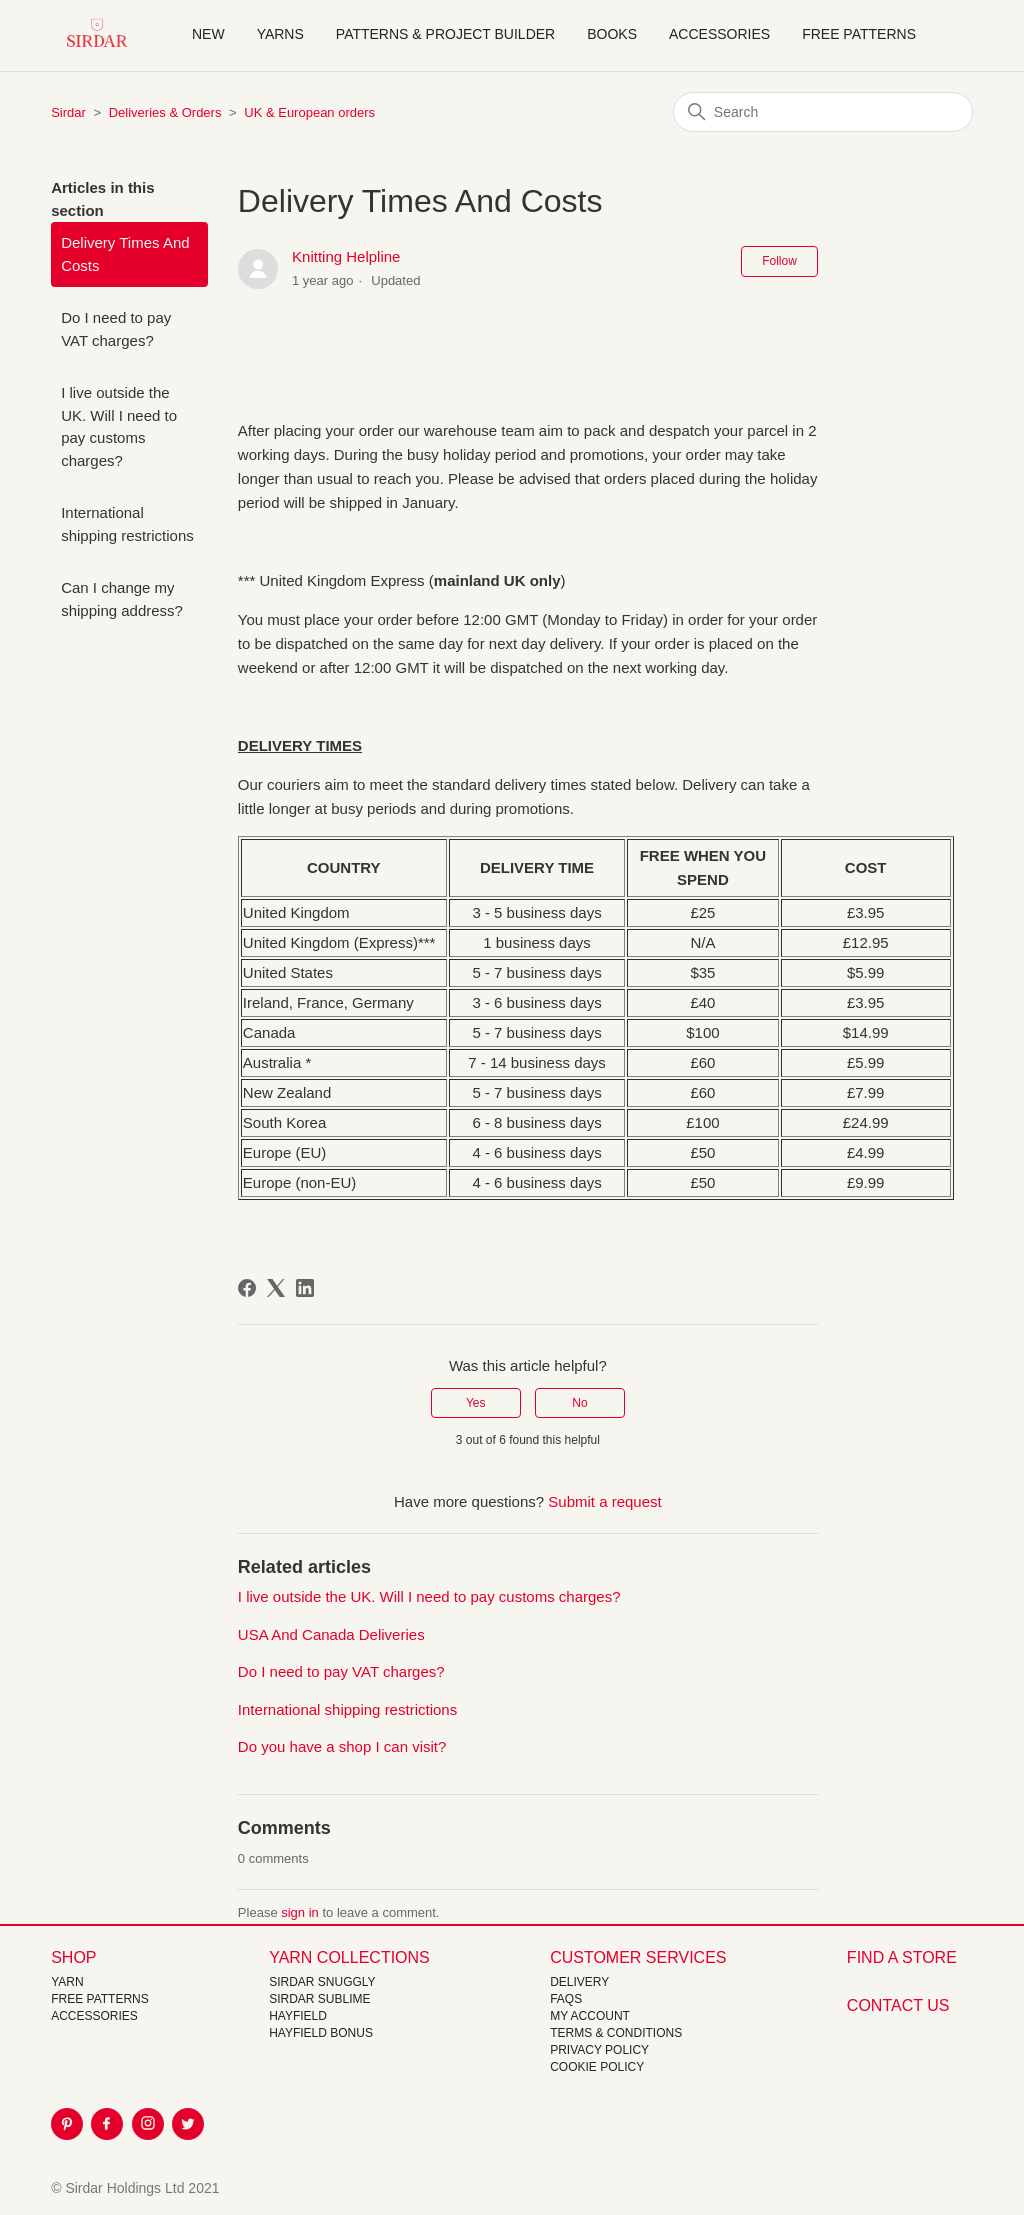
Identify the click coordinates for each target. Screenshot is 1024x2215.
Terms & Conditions (616, 2033)
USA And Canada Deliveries (331, 1634)
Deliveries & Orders (165, 112)
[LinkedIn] (305, 1288)
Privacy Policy (599, 2050)
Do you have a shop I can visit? (342, 1746)
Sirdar (68, 112)
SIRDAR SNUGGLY (322, 1982)
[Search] (823, 112)
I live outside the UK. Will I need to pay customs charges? (119, 426)
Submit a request (604, 1501)
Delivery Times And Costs (125, 254)
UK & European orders (309, 112)
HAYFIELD (298, 2016)
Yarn (67, 1982)
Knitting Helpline (346, 256)
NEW (208, 34)
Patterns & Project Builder (445, 34)
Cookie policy (597, 2067)
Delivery (579, 1982)
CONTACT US (898, 2005)
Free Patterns (859, 34)
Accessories (719, 34)
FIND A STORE (902, 1957)
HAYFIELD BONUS (321, 2033)
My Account (590, 2016)
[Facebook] (247, 1288)
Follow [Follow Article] (779, 261)
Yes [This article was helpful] (476, 1403)
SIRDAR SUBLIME (319, 1999)
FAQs (566, 1999)
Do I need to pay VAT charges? (116, 329)
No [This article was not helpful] (579, 1403)
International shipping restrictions (127, 524)
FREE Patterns (100, 1999)
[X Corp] (276, 1288)
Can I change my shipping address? (122, 599)
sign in (300, 1912)
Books (612, 34)
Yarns (280, 34)
